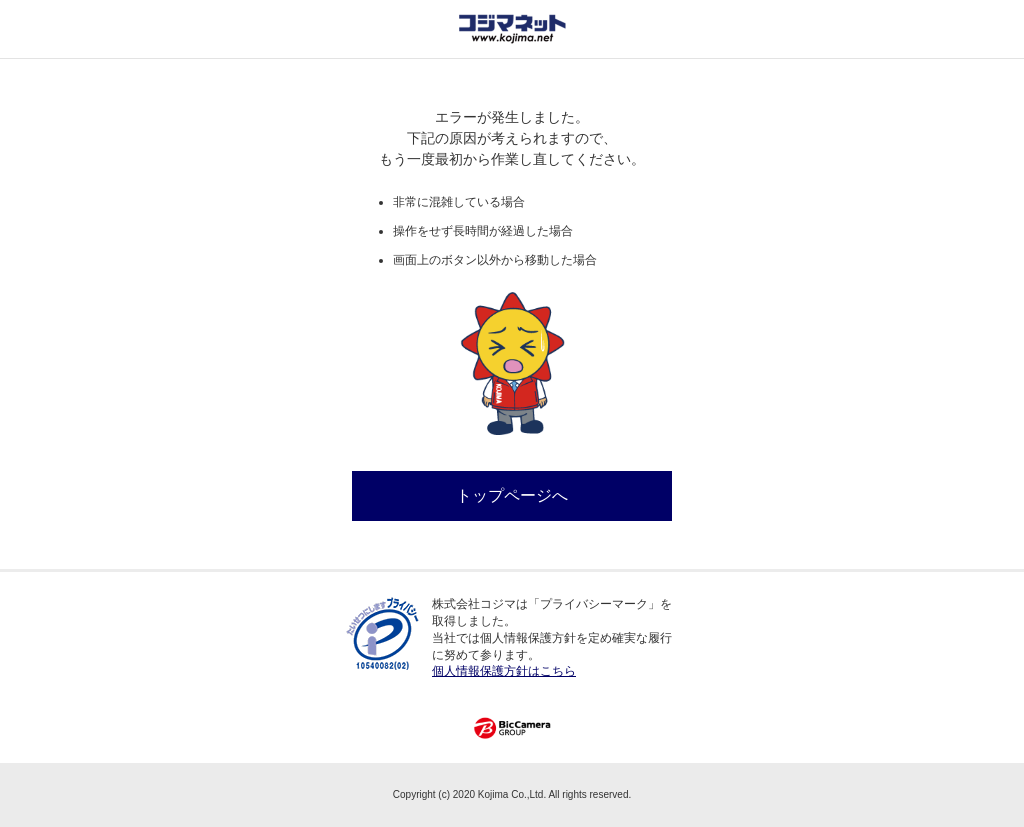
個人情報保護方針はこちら (504, 671)
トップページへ (512, 495)
